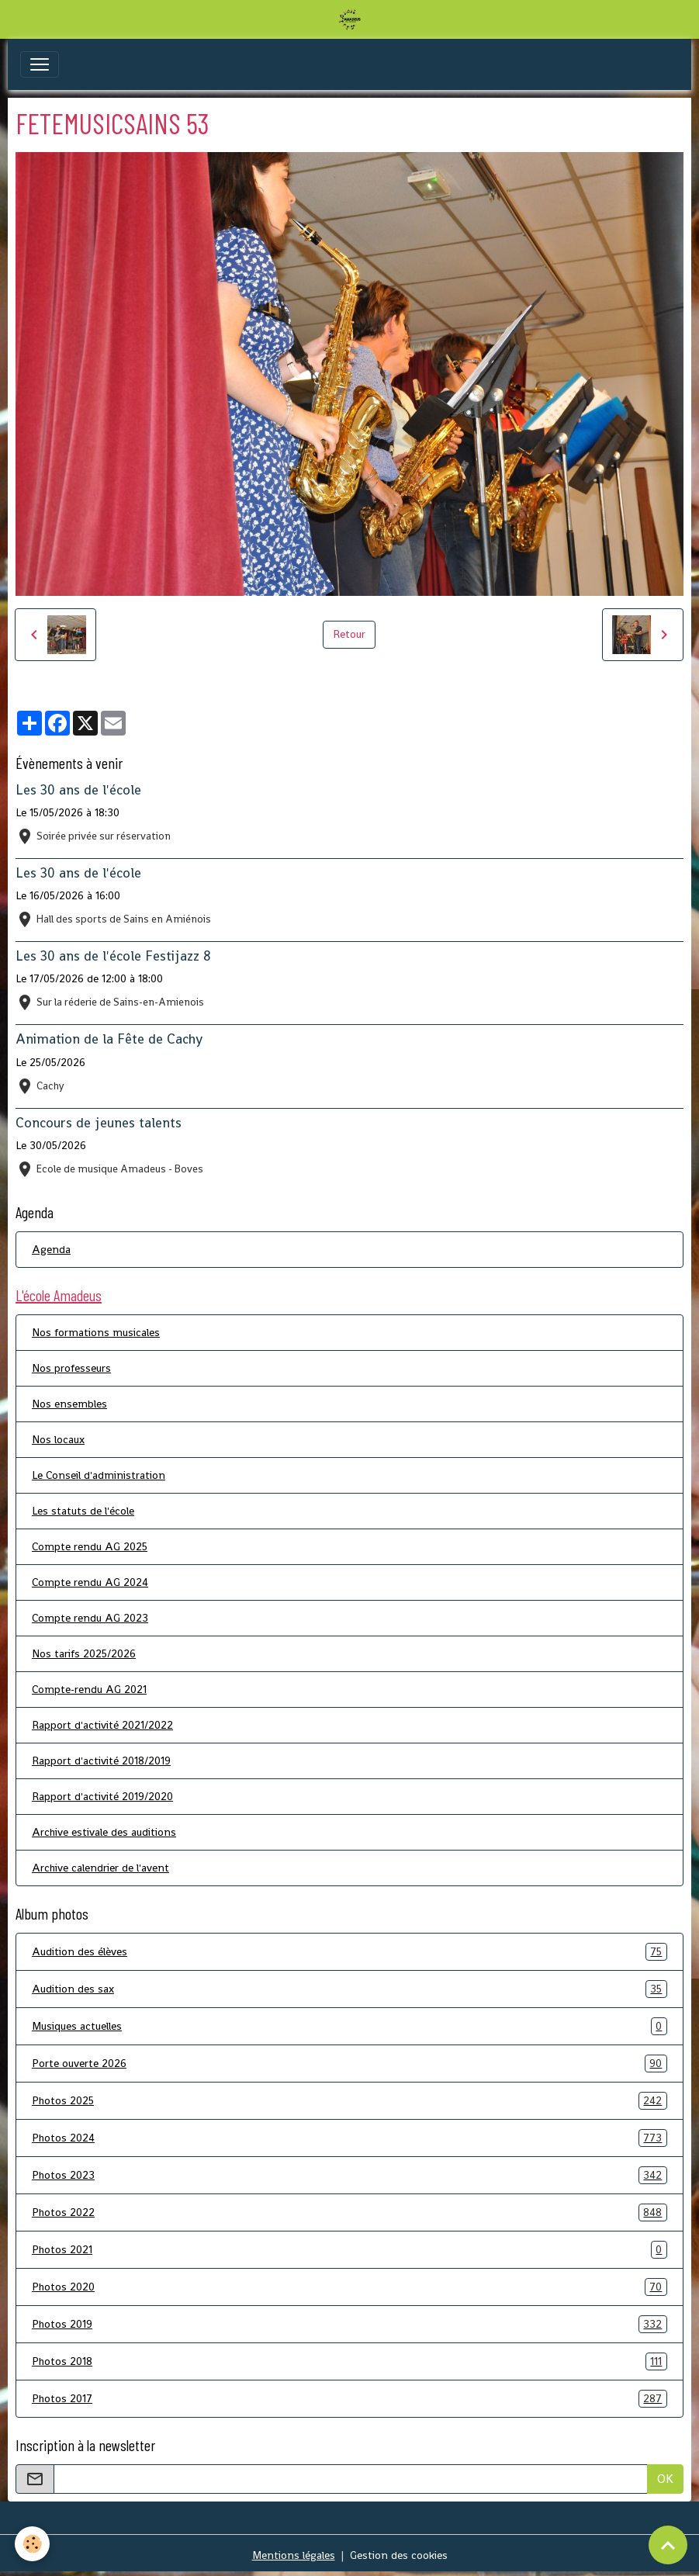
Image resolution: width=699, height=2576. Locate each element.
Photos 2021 (349, 2250)
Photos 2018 (349, 2361)
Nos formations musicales (96, 1332)
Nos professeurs (71, 1368)
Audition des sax (349, 1989)
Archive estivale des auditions (104, 1832)
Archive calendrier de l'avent (100, 1868)
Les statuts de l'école (83, 1511)
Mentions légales (293, 2555)
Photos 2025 (349, 2101)
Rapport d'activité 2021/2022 (102, 1725)
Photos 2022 (349, 2212)
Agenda (51, 1249)
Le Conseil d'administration (98, 1475)
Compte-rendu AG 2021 (89, 1689)
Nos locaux (58, 1439)
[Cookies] (33, 2543)
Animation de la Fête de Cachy (109, 1038)
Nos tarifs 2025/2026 (84, 1653)
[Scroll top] (668, 2545)
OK (665, 2478)
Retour (349, 634)
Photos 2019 (349, 2324)
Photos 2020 (349, 2287)
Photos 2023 (349, 2175)
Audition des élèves (349, 1952)
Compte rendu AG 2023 (90, 1618)
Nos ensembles (69, 1404)
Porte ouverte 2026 (349, 2063)
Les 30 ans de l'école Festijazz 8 (113, 955)
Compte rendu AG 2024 (90, 1582)
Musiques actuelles (349, 2026)
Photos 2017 (349, 2399)
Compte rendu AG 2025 (89, 1546)
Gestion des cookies (399, 2555)
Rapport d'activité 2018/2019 (101, 1761)
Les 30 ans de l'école (78, 789)
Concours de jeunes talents (99, 1122)
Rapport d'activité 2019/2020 (102, 1796)
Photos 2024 (349, 2138)
